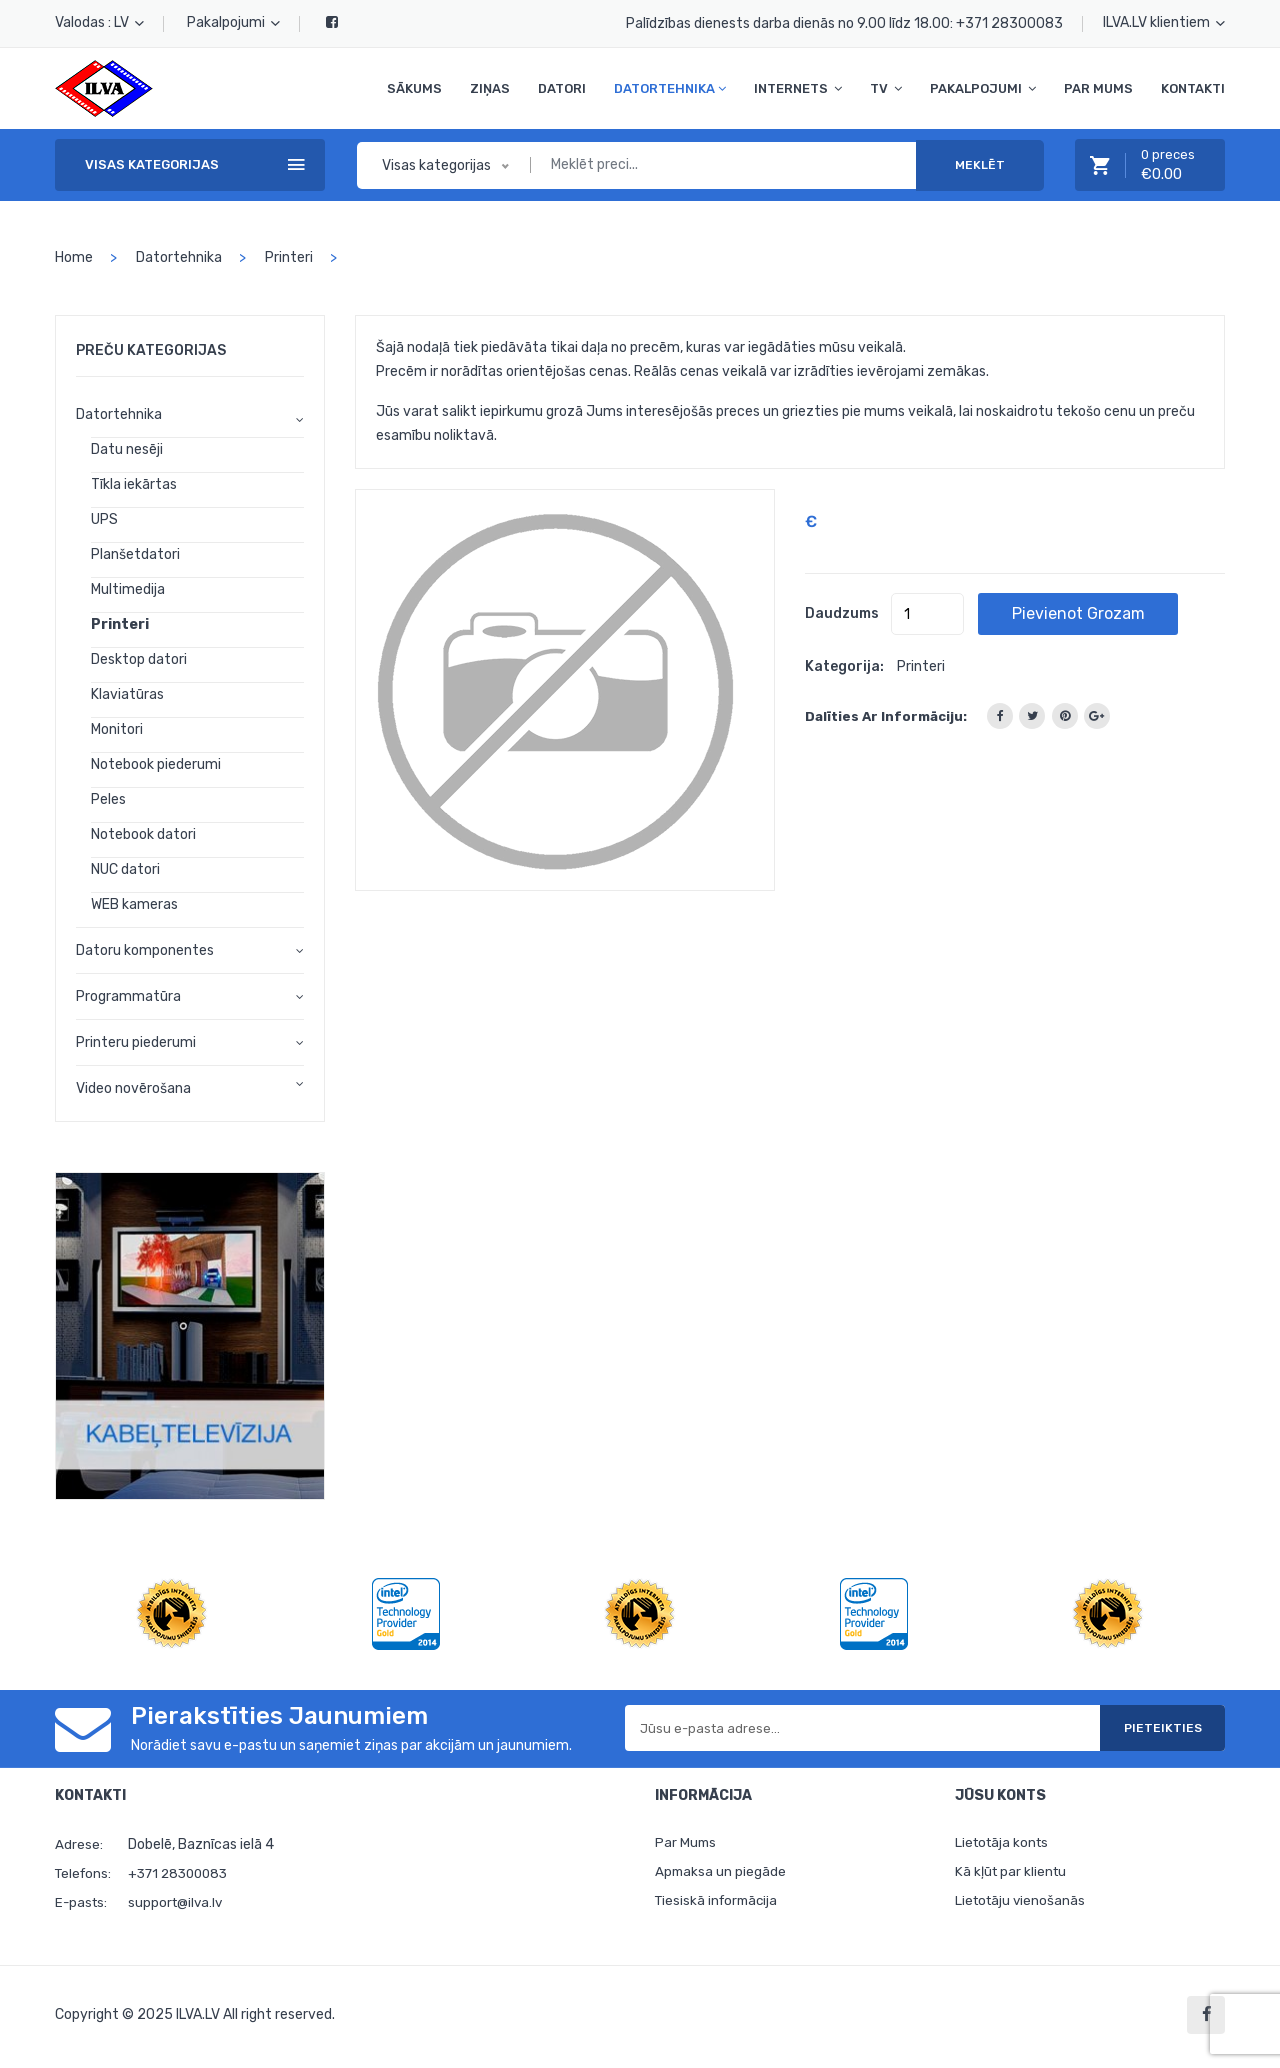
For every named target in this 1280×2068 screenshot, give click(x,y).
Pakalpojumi (233, 22)
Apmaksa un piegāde (721, 1874)
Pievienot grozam (1104, 613)
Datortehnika (670, 88)
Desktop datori (139, 659)
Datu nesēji (127, 449)
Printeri (289, 257)
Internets (798, 88)
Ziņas (490, 88)
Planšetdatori (135, 554)
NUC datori (125, 869)
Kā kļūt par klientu (1012, 1874)
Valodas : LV (99, 22)
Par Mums (1098, 88)
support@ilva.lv (177, 1902)
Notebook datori (143, 834)
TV (886, 88)
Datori (562, 88)
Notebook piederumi (156, 764)
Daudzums (842, 613)
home (74, 257)
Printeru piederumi (136, 1042)
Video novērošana (133, 1088)
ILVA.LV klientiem (1164, 22)
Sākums (414, 88)
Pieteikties (1149, 1728)
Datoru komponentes (145, 950)
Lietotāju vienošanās (1022, 1905)
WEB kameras (134, 904)
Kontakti (1193, 88)
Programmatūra (128, 996)
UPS (104, 519)
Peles (108, 799)
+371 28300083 (1009, 23)
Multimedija (128, 589)
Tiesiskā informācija (719, 1905)
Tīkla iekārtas (134, 484)
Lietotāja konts (1004, 1843)
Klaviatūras (127, 694)
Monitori (117, 729)
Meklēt (980, 165)
